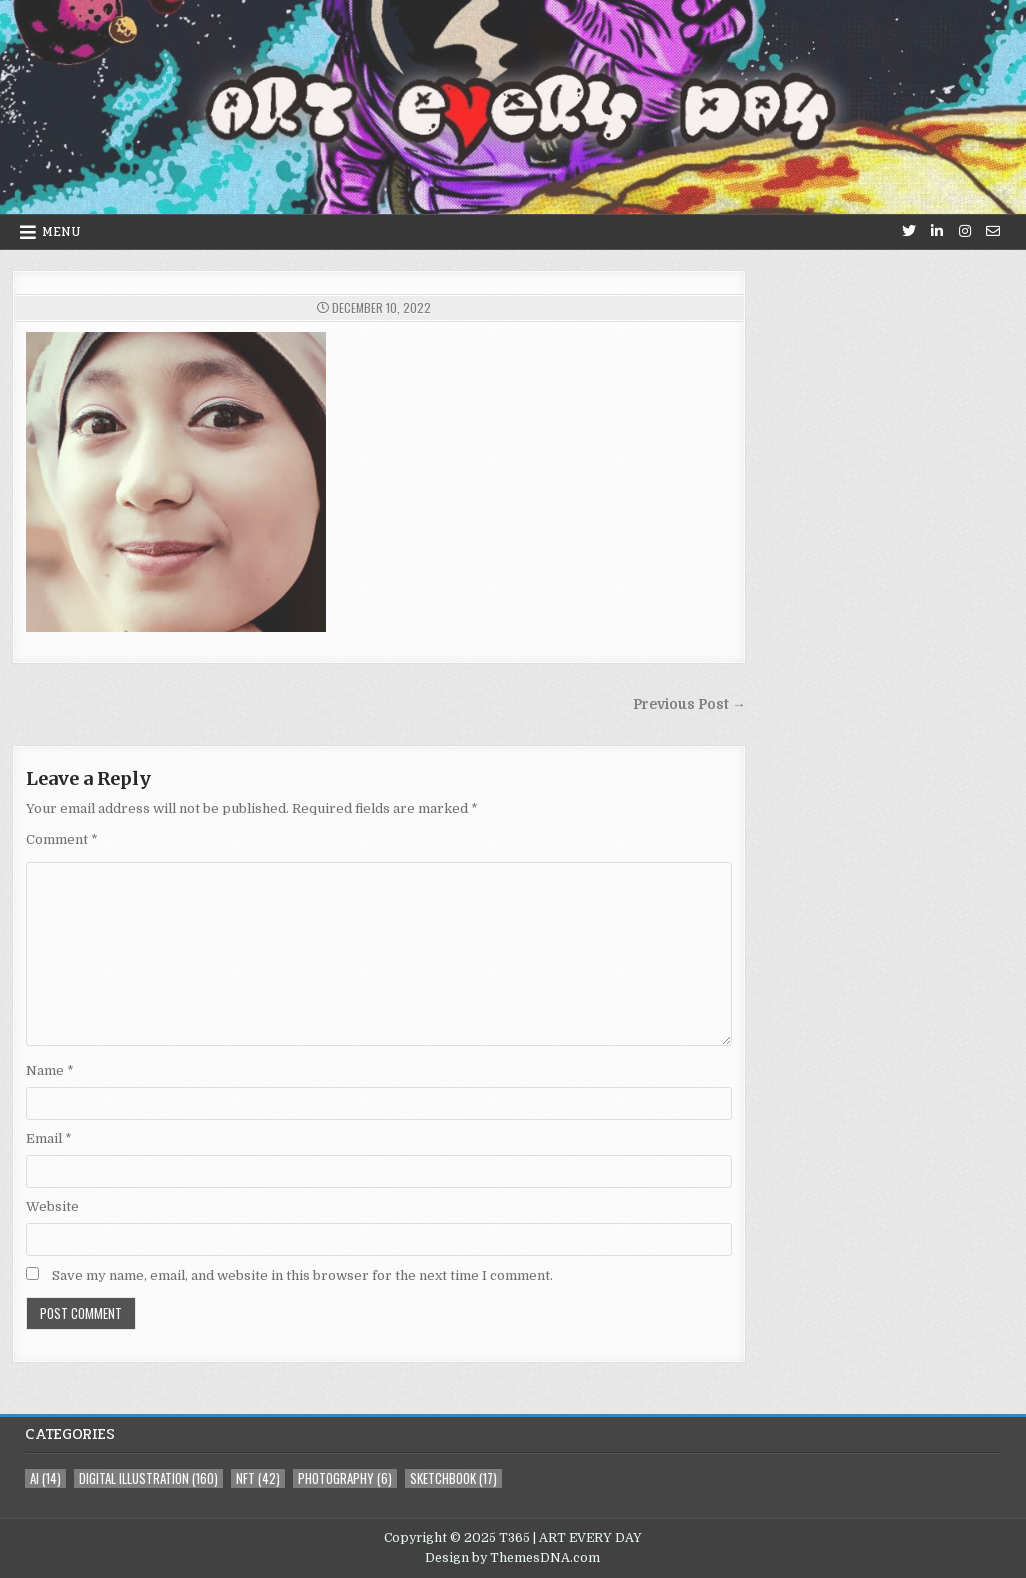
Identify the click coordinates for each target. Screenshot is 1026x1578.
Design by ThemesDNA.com (512, 1558)
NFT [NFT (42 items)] (258, 1478)
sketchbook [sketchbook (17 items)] (453, 1478)
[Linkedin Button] (937, 231)
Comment (62, 839)
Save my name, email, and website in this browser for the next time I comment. (302, 1275)
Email (49, 1138)
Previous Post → (689, 704)
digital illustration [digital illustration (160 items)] (148, 1478)
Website (52, 1206)
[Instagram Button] (965, 231)
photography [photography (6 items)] (345, 1478)
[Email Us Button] (993, 231)
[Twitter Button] (909, 231)
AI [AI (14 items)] (45, 1478)
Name (50, 1070)
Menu (61, 232)
